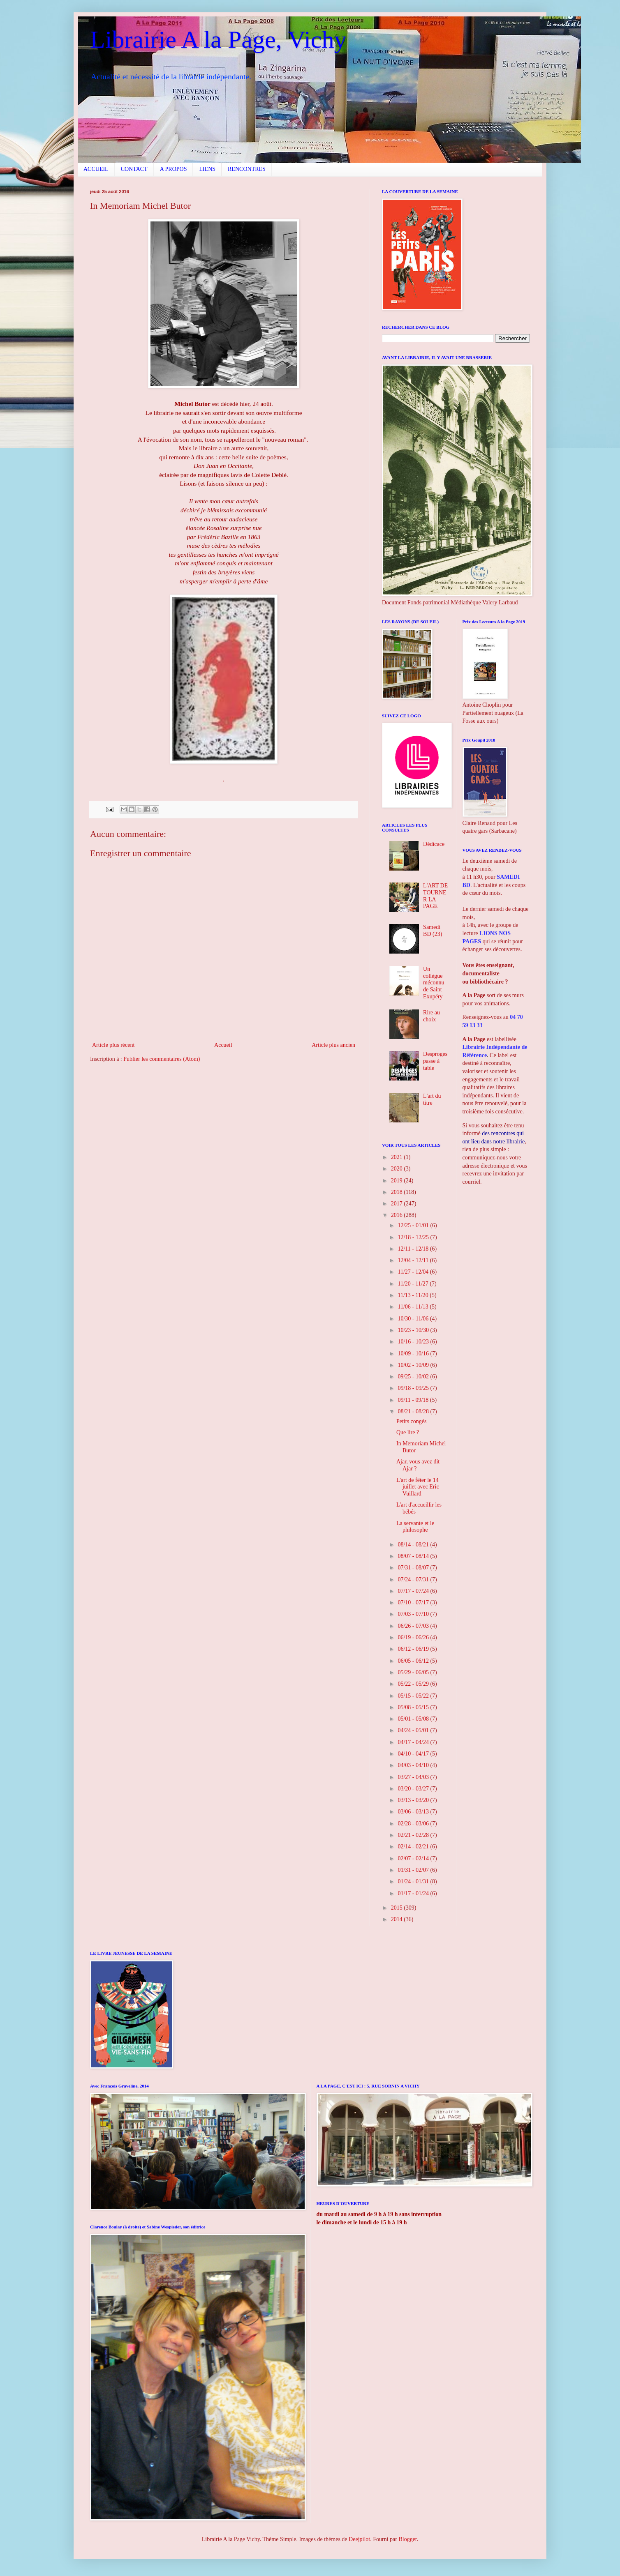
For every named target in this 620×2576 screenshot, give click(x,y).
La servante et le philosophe (415, 1526)
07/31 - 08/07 (414, 1567)
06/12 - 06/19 (414, 1649)
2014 (397, 1919)
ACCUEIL (96, 169)
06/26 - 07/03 (414, 1626)
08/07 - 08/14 (414, 1556)
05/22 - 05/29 (414, 1684)
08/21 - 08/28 (414, 1411)
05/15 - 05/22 (414, 1696)
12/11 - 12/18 (414, 1249)
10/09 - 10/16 (414, 1353)
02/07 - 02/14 (414, 1858)
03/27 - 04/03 (414, 1777)
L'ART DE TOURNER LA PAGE (435, 895)
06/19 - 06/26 (414, 1637)
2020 (397, 1169)
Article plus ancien (333, 1045)
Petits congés (411, 1421)
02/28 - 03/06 (414, 1823)
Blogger (407, 2539)
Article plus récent (113, 1045)
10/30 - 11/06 (414, 1319)
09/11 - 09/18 (414, 1400)
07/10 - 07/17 (414, 1602)
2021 (397, 1157)
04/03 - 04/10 (414, 1765)
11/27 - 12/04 (414, 1272)
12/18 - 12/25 (414, 1237)
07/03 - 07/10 (414, 1614)
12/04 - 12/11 (414, 1260)
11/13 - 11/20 (414, 1295)
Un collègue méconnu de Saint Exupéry (433, 983)
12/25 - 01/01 (414, 1225)
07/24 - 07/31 (414, 1579)
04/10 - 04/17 (414, 1754)
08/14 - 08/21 (414, 1544)
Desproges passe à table (435, 1061)
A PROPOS (173, 169)
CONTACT (134, 169)
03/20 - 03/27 (414, 1789)
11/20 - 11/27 (414, 1284)
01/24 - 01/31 (414, 1881)
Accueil (223, 1045)
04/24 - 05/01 (414, 1730)
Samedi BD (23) (432, 930)
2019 (397, 1180)
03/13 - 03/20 (414, 1800)
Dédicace (433, 844)
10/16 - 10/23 (414, 1342)
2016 (397, 1215)
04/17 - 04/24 (414, 1742)
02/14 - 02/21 (414, 1846)
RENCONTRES (247, 169)
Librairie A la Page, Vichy (218, 39)
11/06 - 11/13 (414, 1307)
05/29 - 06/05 (414, 1672)
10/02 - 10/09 (414, 1365)
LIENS (207, 169)
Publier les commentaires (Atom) (161, 1059)
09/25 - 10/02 (414, 1376)
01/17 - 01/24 (414, 1893)
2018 (397, 1192)
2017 (397, 1203)
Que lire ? (407, 1432)
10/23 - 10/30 (414, 1330)
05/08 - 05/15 (414, 1707)
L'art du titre (432, 1099)
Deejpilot (359, 2539)
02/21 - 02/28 (414, 1835)
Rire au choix (431, 1016)
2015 (397, 1908)
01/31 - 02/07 (414, 1870)
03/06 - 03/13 (414, 1812)
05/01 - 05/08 (414, 1719)
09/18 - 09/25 (414, 1388)
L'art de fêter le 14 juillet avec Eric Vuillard (417, 1487)
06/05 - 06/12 (414, 1661)
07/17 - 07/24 (414, 1591)
